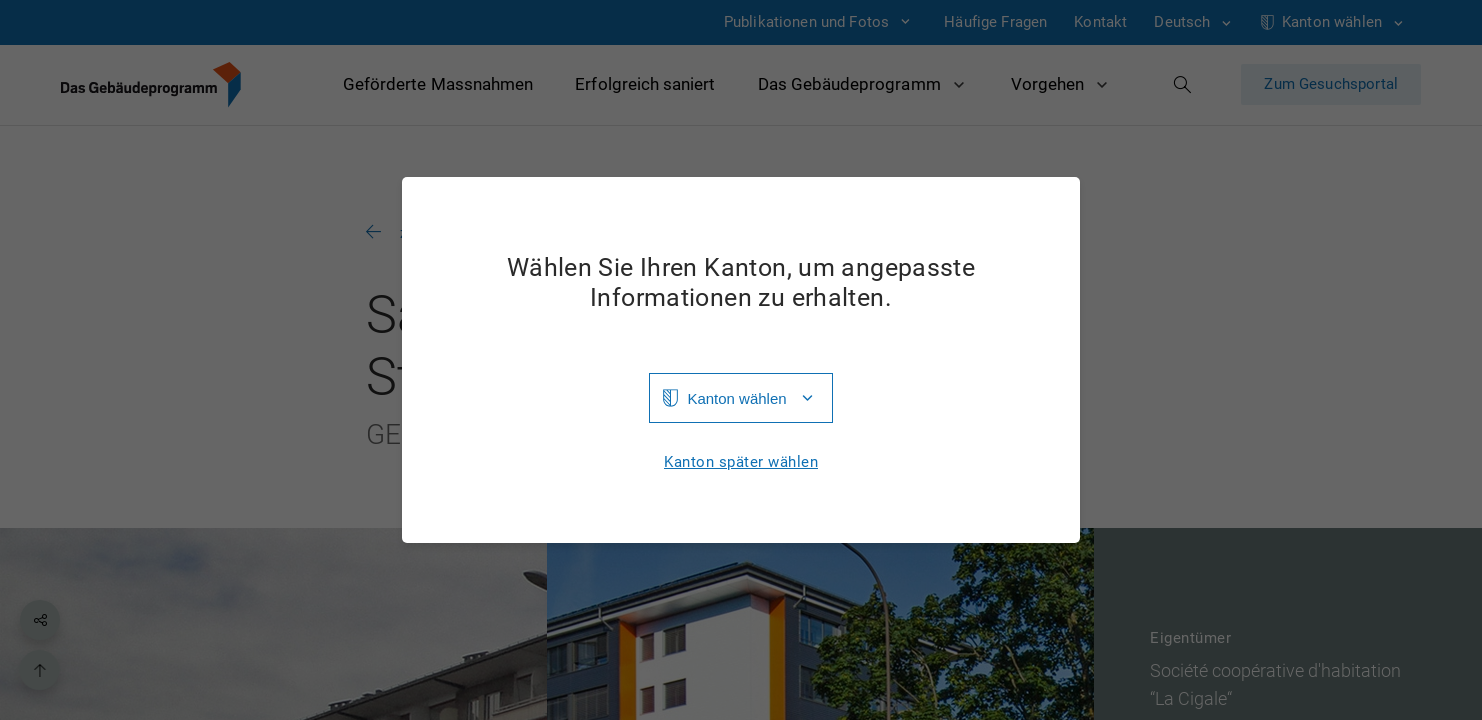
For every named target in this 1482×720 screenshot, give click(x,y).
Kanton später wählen (741, 462)
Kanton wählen (736, 398)
